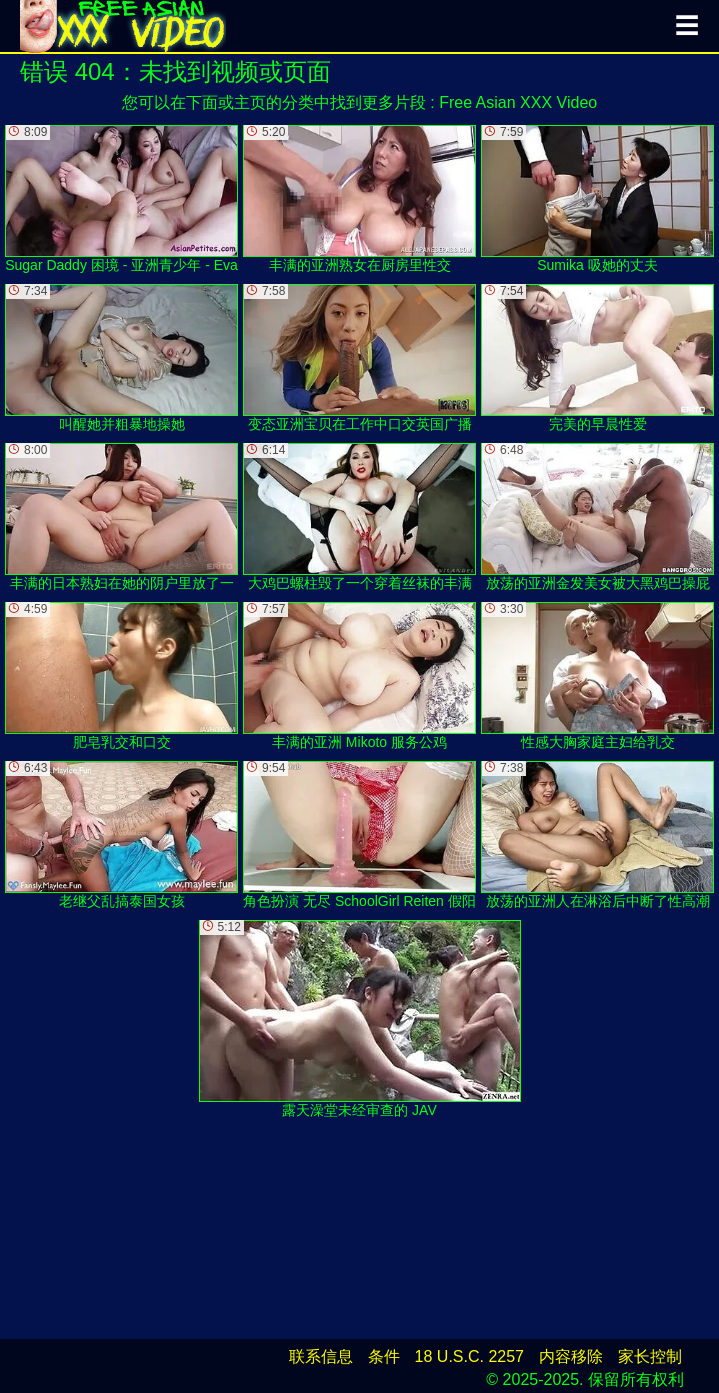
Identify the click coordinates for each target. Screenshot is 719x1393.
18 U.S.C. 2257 (469, 1356)
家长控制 (650, 1356)
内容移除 (571, 1356)
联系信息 (321, 1356)
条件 (384, 1356)
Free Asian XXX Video (518, 102)
